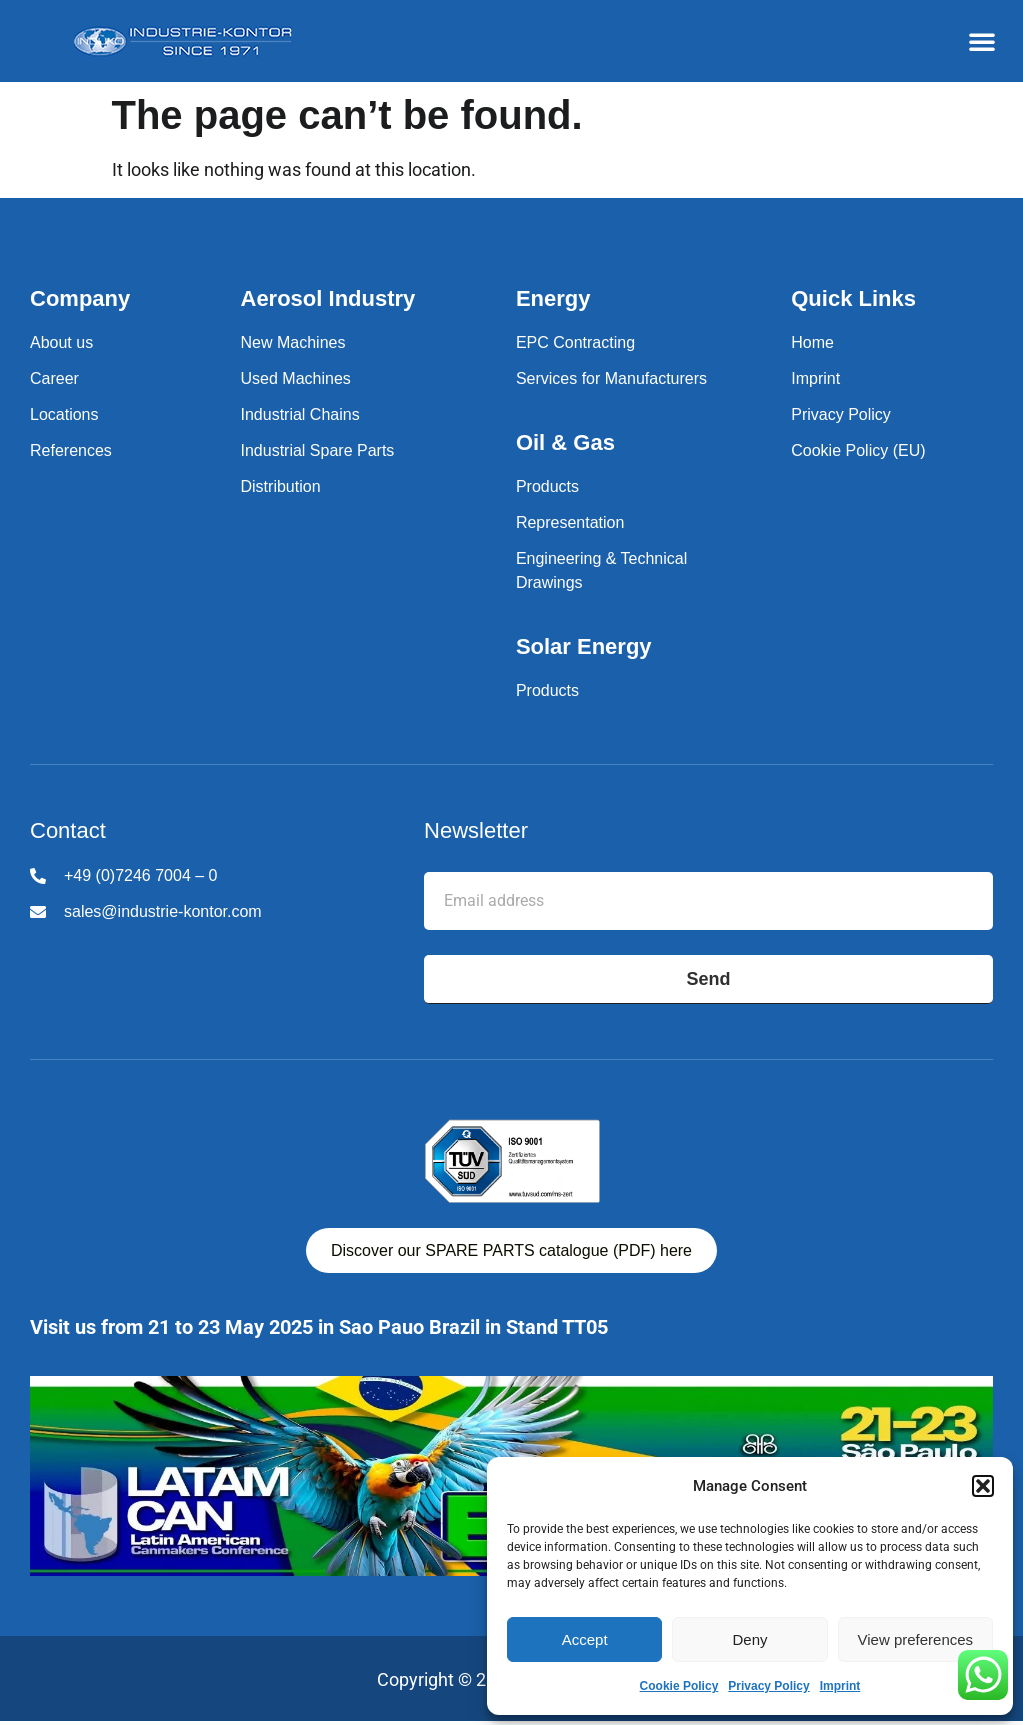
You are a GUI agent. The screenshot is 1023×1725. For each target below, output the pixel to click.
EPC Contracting (575, 342)
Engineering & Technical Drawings (601, 570)
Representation (570, 522)
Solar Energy (584, 646)
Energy (553, 298)
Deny (749, 1639)
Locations (64, 414)
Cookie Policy (679, 1686)
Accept (585, 1639)
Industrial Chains (300, 414)
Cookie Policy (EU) (858, 450)
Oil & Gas (565, 442)
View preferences (916, 1639)
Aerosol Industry (328, 298)
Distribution (281, 486)
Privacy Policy (768, 1686)
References (71, 450)
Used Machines (296, 378)
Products (547, 486)
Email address (480, 856)
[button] (983, 1486)
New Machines (293, 342)
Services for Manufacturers (611, 378)
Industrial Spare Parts (318, 450)
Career (54, 378)
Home (812, 342)
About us (61, 342)
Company (80, 298)
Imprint (840, 1686)
